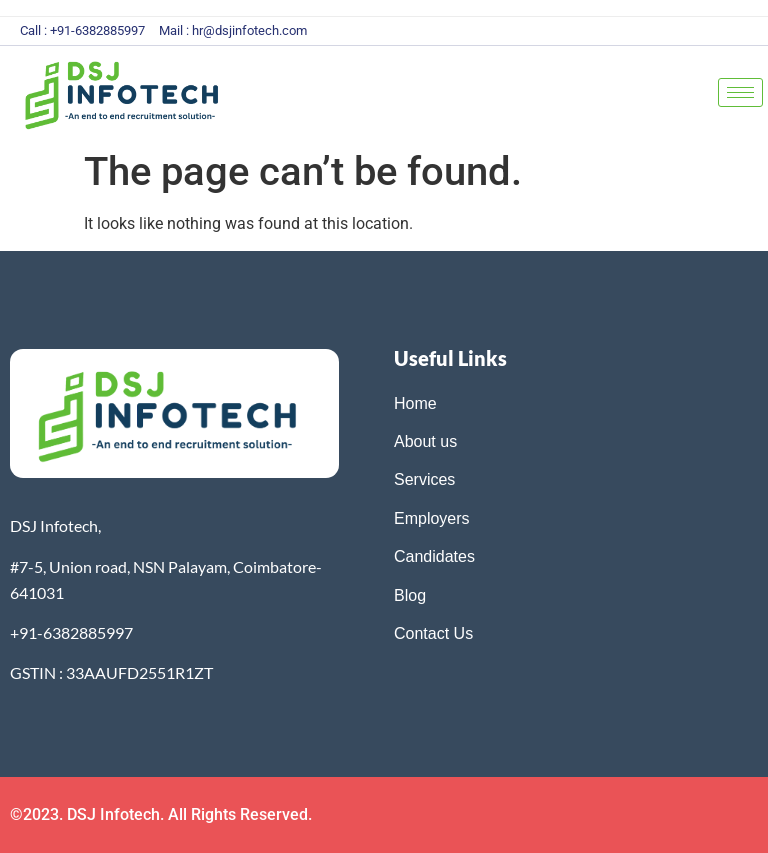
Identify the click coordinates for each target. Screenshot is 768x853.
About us (425, 441)
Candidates (434, 556)
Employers (432, 518)
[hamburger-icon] (740, 92)
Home (415, 403)
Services (424, 479)
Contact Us (433, 633)
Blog (412, 595)
